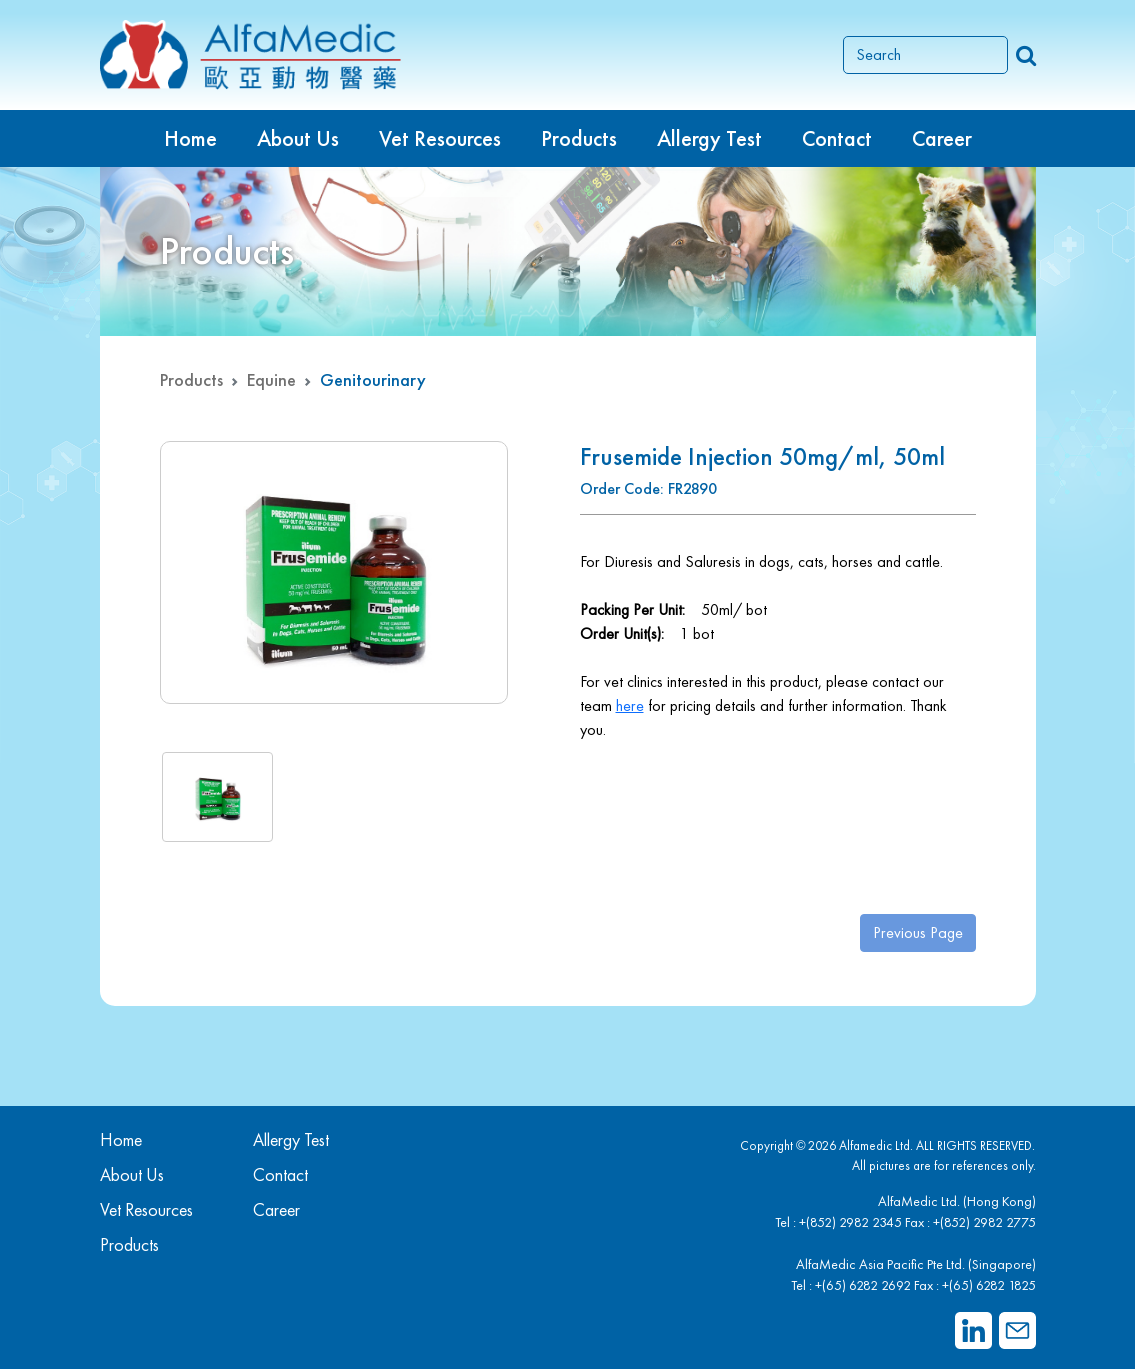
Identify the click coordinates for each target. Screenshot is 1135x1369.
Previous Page (918, 932)
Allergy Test (291, 1139)
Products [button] (579, 138)
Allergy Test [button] (709, 138)
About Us (298, 138)
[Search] (925, 55)
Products (191, 379)
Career (942, 138)
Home (190, 138)
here (630, 705)
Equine (271, 379)
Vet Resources (440, 138)
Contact (837, 138)
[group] (334, 572)
